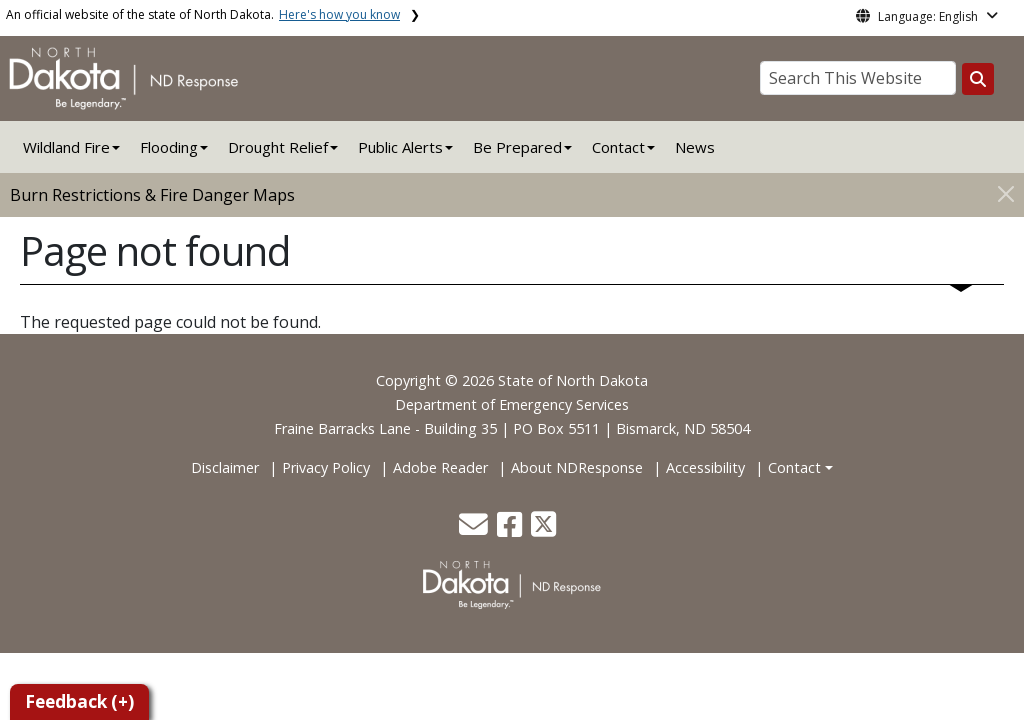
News (695, 147)
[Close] (1006, 193)
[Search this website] (978, 79)
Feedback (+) (79, 701)
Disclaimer (225, 467)
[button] (475, 529)
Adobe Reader (440, 467)
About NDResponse (577, 467)
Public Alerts (400, 147)
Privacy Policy (326, 467)
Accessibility (705, 467)
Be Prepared (517, 147)
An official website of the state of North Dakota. (203, 14)
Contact (794, 467)
